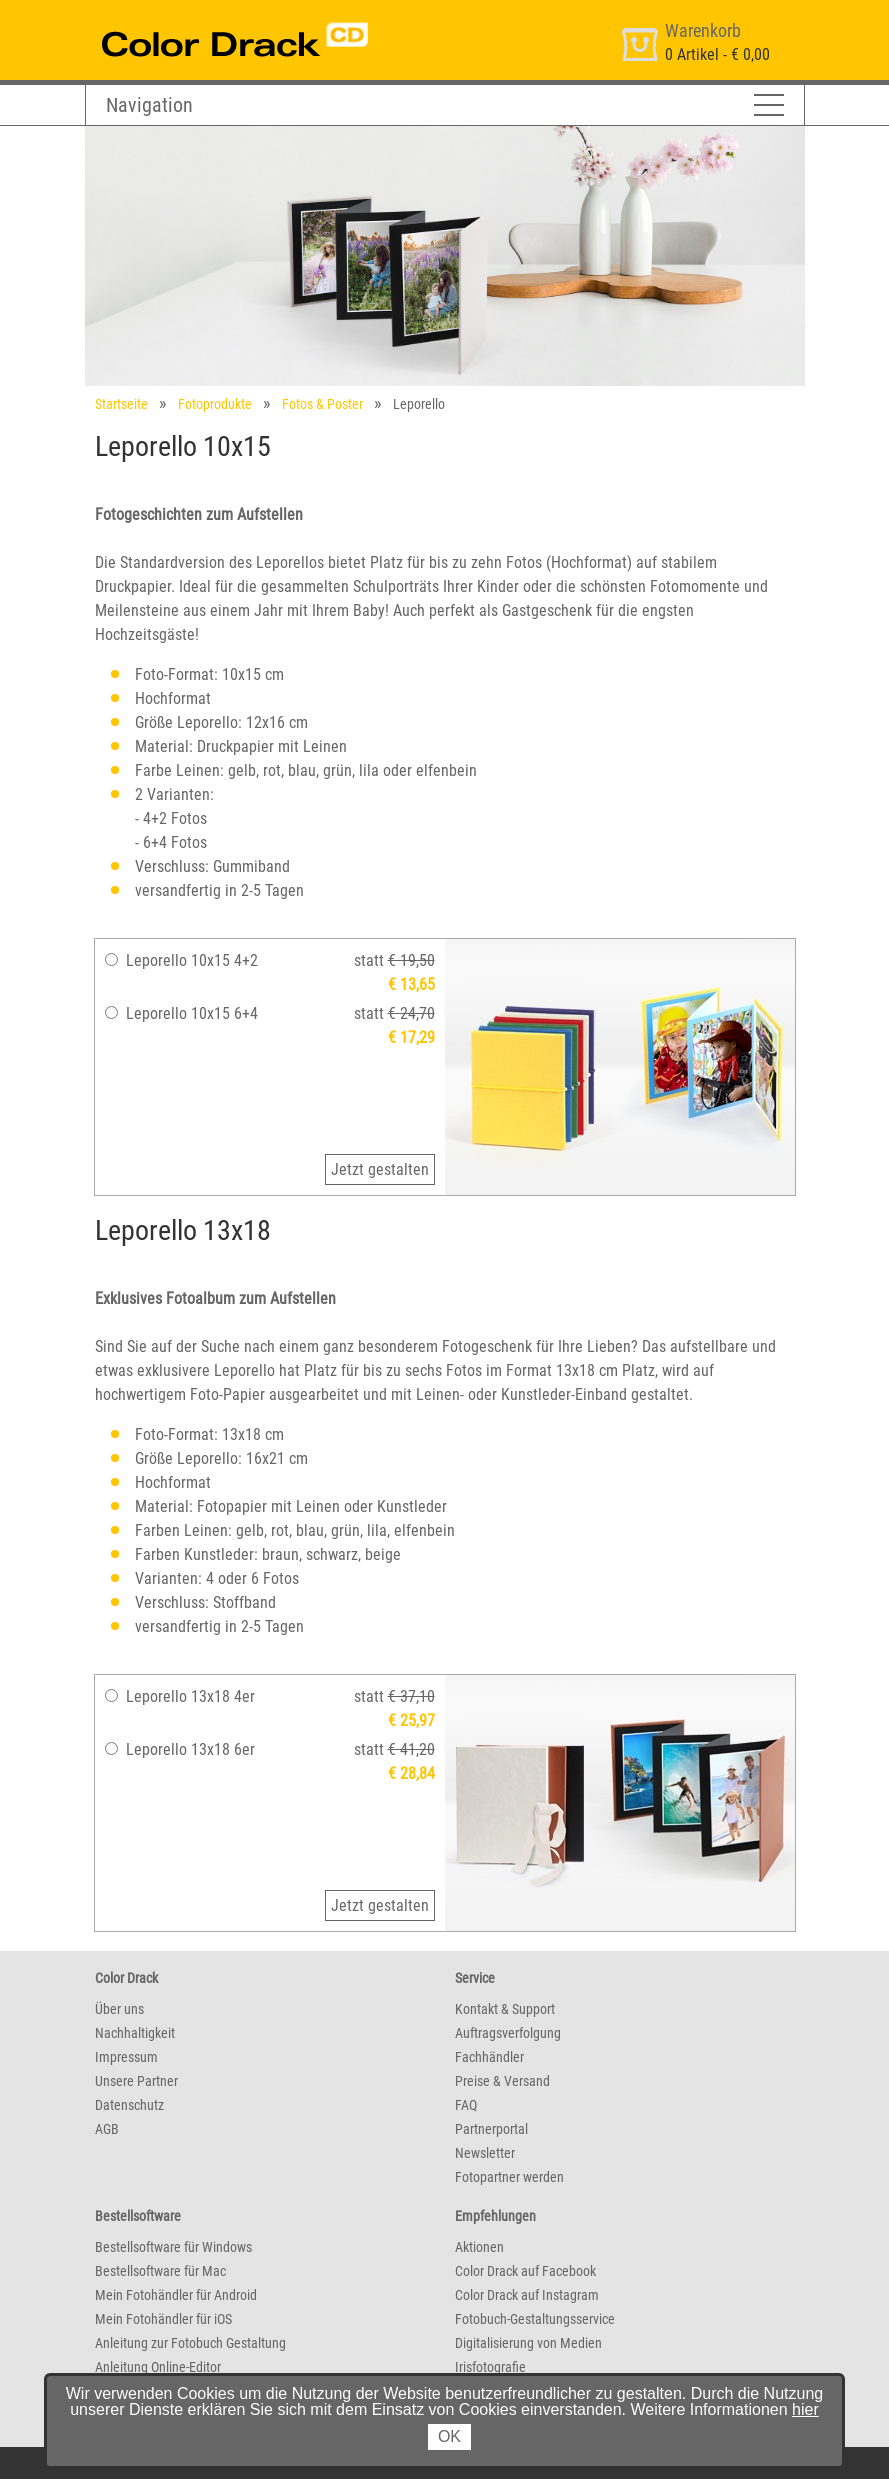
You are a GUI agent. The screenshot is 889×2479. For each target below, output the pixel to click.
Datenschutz (129, 2105)
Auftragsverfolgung (508, 2033)
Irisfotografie (490, 2367)
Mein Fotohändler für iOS (163, 2319)
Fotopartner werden (509, 2177)
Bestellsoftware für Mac (160, 2271)
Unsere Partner (136, 2081)
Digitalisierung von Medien (528, 2343)
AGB (107, 2129)
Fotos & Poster (322, 404)
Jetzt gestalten (380, 1169)
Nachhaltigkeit (135, 2033)
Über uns (119, 2009)
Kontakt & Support (505, 2009)
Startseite (121, 404)
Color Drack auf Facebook (525, 2271)
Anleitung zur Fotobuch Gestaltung (190, 2343)
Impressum (126, 2057)
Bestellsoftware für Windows (173, 2247)
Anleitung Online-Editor (158, 2367)
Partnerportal (491, 2129)
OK (449, 2436)
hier (805, 2409)
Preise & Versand (502, 2081)
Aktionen (479, 2247)
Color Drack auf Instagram (527, 2295)
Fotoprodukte (215, 404)
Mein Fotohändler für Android (176, 2295)
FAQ (466, 2105)
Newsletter (485, 2153)
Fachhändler (489, 2057)
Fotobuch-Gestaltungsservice (535, 2319)
